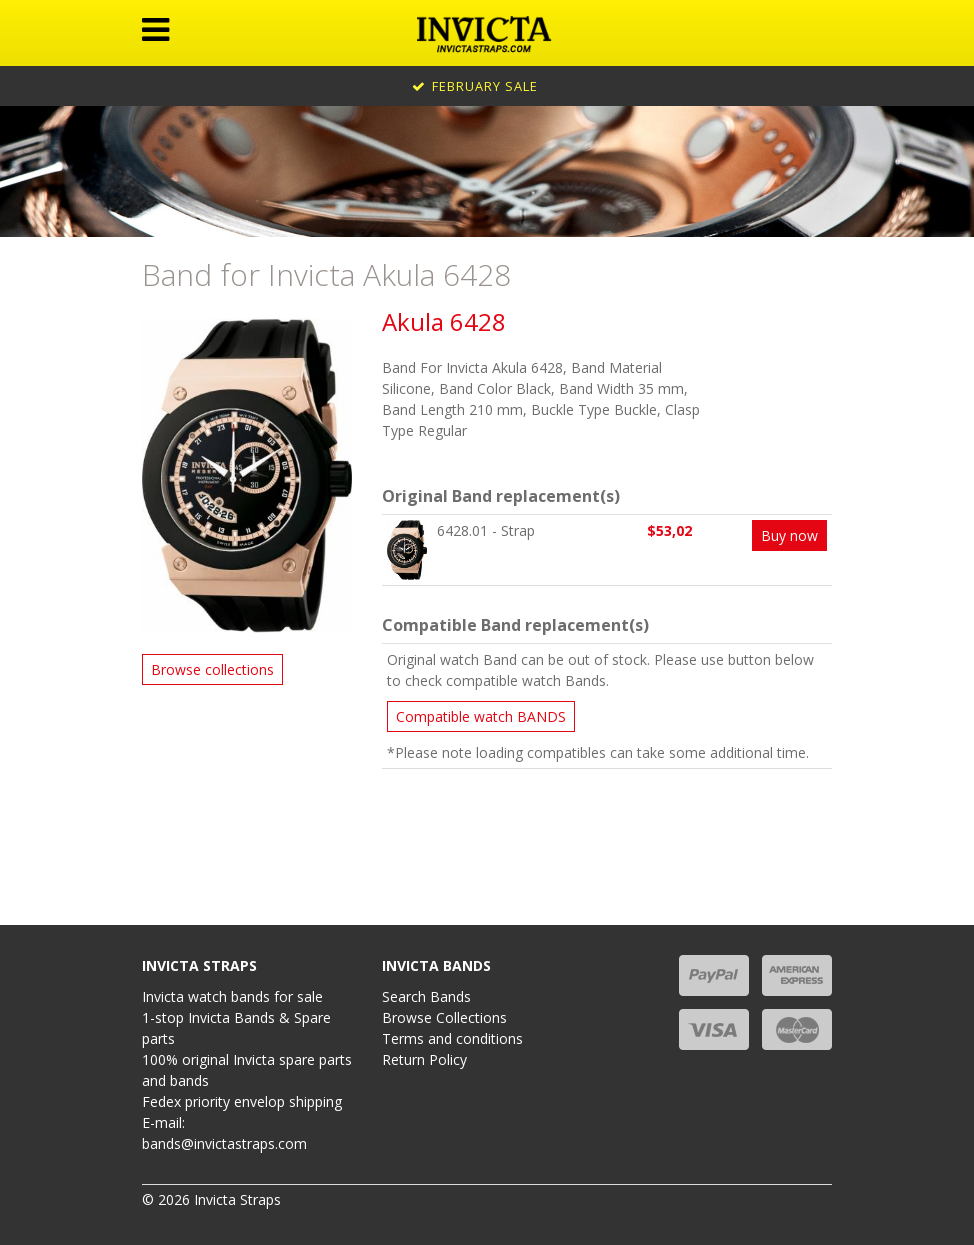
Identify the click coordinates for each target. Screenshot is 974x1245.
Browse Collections (444, 1017)
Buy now (789, 535)
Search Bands (426, 996)
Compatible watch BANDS (481, 716)
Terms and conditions (452, 1038)
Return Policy (424, 1059)
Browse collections (212, 669)
